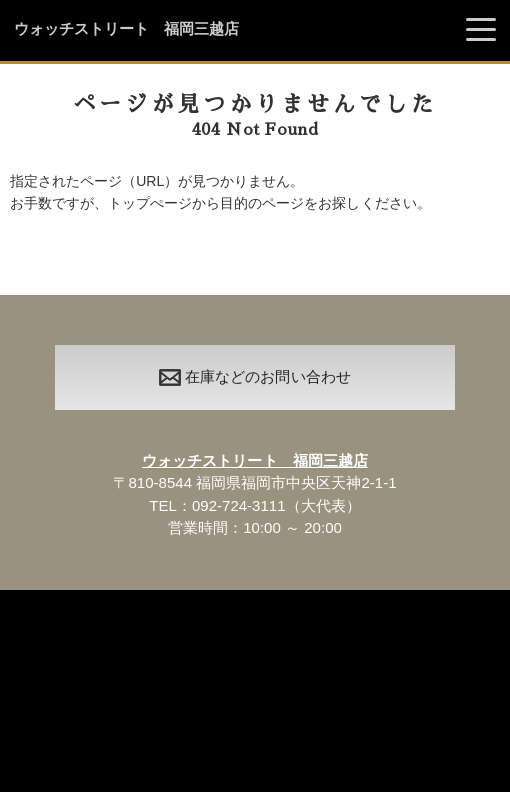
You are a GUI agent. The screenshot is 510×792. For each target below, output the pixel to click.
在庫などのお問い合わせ (254, 377)
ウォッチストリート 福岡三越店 (126, 29)
